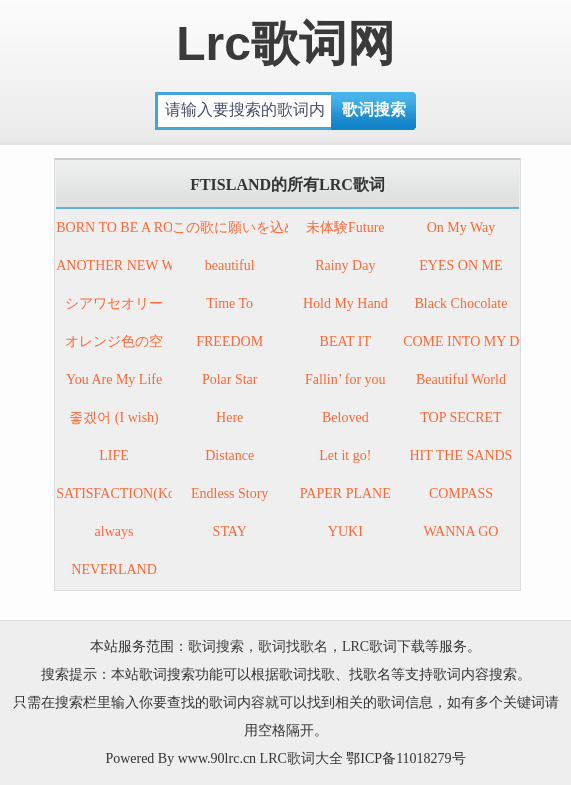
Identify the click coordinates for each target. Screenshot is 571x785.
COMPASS (461, 493)
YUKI (345, 531)
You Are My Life (114, 379)
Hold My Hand (345, 303)
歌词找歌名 (293, 646)
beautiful (230, 265)
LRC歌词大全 (301, 758)
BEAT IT (345, 341)
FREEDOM (229, 341)
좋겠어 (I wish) (113, 417)
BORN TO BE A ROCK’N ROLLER (160, 227)
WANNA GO (460, 531)
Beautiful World (461, 379)
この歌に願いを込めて (242, 227)
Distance (229, 455)
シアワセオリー (114, 303)
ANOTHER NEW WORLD (134, 265)
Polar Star (230, 379)
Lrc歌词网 (285, 43)
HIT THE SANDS (460, 455)
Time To (229, 303)
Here (229, 417)
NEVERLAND (114, 569)
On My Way (461, 227)
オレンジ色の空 (114, 341)
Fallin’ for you (345, 379)
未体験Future (345, 227)
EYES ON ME (460, 265)
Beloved (345, 417)
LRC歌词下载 (383, 646)
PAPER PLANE (345, 493)
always (114, 531)
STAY (230, 531)
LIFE (114, 455)
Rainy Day (345, 265)
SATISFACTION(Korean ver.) (142, 493)
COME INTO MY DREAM (481, 341)
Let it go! (345, 455)
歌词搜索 (216, 646)
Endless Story (229, 493)
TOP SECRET (460, 417)
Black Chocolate (460, 303)
